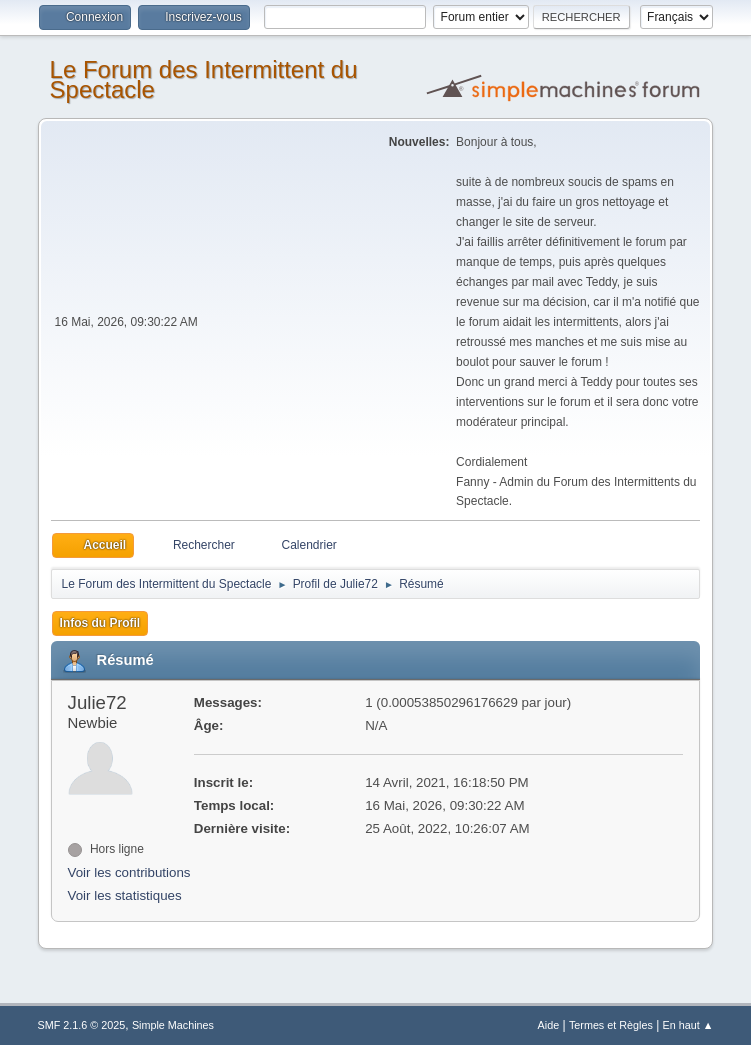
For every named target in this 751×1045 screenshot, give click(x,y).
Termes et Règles (611, 1025)
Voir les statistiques (125, 895)
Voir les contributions (129, 872)
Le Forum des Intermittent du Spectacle (204, 79)
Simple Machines (173, 1025)
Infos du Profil (100, 623)
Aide (549, 1025)
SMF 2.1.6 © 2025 (82, 1025)
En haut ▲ (688, 1025)
